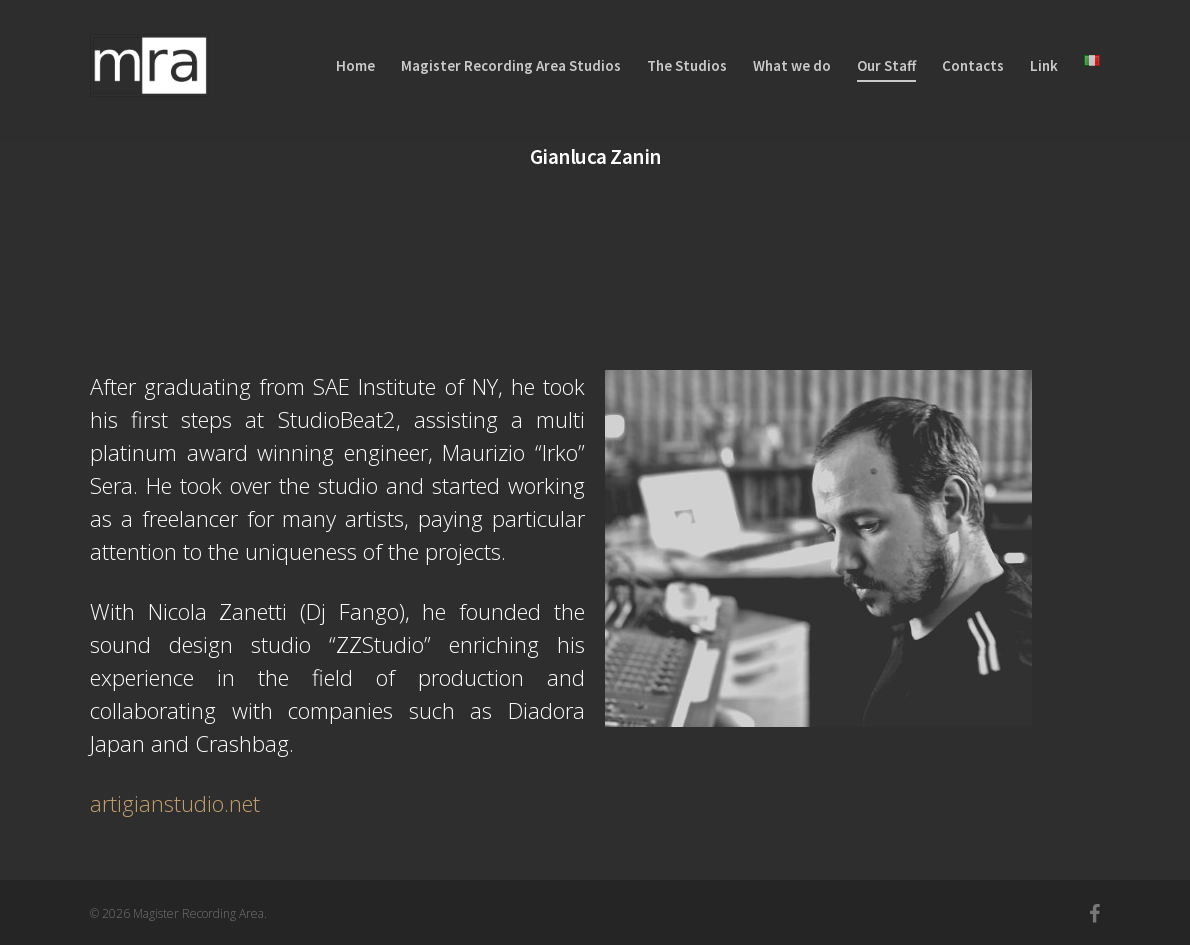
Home (355, 65)
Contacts (973, 65)
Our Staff (886, 65)
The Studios (687, 65)
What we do (792, 65)
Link (1044, 65)
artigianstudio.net (175, 803)
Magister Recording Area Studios (511, 65)
